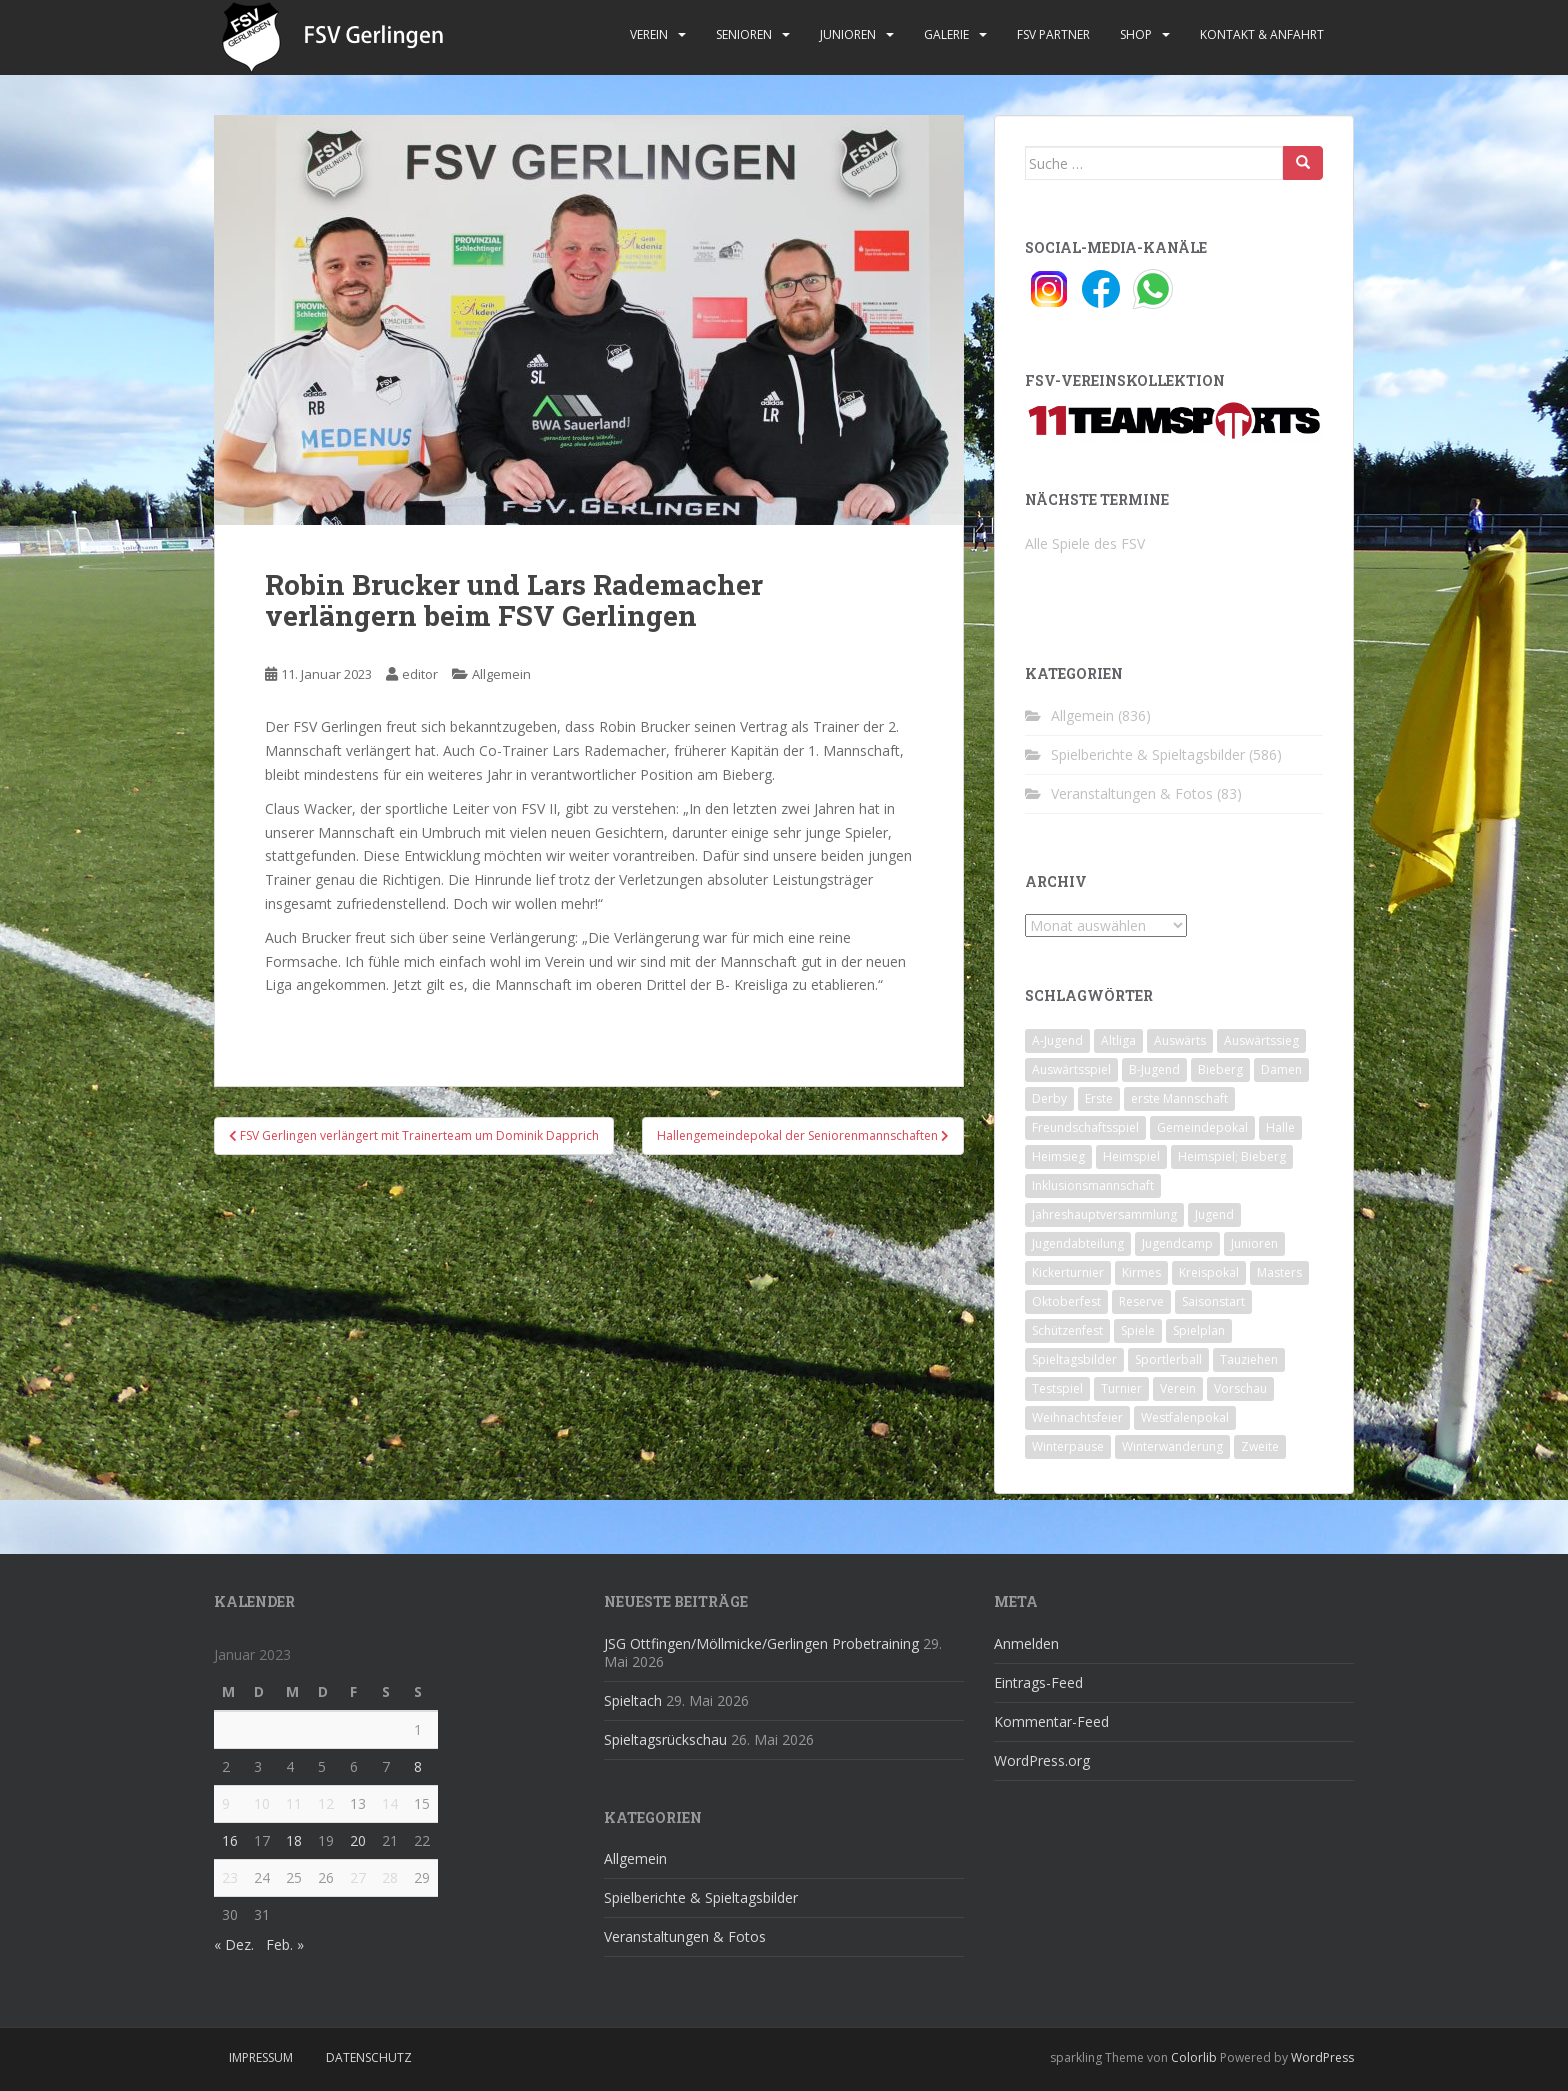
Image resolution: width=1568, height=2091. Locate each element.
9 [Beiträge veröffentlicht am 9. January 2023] (226, 1803)
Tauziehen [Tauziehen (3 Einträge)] (1249, 1359)
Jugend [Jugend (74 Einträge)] (1214, 1214)
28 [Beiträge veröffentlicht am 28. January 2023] (390, 1877)
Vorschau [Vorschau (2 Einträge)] (1240, 1388)
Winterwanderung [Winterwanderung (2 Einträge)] (1172, 1446)
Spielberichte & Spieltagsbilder (1148, 754)
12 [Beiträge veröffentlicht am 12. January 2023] (326, 1803)
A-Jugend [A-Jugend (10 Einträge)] (1057, 1040)
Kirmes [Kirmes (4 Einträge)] (1141, 1272)
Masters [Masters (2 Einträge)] (1279, 1272)
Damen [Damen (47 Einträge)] (1281, 1069)
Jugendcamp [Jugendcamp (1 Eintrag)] (1177, 1243)
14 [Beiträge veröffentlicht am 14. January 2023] (390, 1803)
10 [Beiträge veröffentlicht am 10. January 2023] (262, 1803)
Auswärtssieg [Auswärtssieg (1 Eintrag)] (1261, 1040)
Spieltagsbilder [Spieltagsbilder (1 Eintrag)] (1074, 1359)
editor (420, 674)
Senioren (744, 34)
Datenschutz (369, 2057)
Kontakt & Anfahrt (1262, 34)
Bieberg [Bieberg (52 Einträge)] (1220, 1069)
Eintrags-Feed (1038, 1682)
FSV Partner (1053, 34)
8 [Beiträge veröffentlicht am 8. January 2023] (418, 1766)
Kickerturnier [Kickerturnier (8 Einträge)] (1068, 1272)
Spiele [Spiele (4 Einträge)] (1138, 1330)
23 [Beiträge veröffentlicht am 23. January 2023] (230, 1877)
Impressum (261, 2057)
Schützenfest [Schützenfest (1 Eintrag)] (1067, 1330)
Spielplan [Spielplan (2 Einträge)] (1199, 1330)
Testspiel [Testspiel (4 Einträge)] (1057, 1388)
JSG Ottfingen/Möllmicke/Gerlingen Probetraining (761, 1643)
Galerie (946, 34)
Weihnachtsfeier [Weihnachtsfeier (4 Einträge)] (1077, 1417)
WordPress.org (1042, 1760)
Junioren (848, 34)
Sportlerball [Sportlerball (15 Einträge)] (1168, 1359)
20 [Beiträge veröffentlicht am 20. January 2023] (358, 1840)
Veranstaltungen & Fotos (1132, 793)
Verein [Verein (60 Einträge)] (1178, 1388)
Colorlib (1194, 2057)
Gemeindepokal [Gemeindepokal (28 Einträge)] (1202, 1127)
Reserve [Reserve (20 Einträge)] (1141, 1301)
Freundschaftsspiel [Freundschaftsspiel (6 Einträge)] (1085, 1127)
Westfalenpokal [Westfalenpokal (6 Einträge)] (1185, 1417)
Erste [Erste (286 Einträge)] (1099, 1098)
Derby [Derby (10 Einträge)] (1049, 1098)
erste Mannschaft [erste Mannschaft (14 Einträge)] (1179, 1098)
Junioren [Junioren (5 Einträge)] (1254, 1243)
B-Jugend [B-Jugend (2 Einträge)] (1154, 1069)
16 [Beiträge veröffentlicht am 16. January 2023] (230, 1840)
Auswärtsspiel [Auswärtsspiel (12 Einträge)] (1071, 1069)
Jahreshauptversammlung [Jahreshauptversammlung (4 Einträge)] (1104, 1214)
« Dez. (234, 1944)
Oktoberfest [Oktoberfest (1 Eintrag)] (1066, 1301)
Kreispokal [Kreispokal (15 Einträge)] (1209, 1272)
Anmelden (1026, 1643)
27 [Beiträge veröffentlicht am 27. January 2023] (358, 1877)
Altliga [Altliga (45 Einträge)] (1118, 1040)
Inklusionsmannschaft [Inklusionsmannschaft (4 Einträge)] (1093, 1185)
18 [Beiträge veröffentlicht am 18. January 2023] (294, 1840)
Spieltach (633, 1700)
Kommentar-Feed (1051, 1721)
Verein (649, 34)
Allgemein (501, 674)
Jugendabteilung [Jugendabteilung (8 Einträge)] (1078, 1243)
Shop (1136, 34)
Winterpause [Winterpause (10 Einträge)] (1068, 1446)
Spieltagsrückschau (665, 1739)
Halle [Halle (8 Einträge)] (1280, 1127)
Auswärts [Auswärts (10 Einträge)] (1180, 1040)
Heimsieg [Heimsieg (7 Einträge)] (1058, 1156)
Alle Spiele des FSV (1085, 543)
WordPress (1322, 2057)
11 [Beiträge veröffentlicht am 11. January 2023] (294, 1803)
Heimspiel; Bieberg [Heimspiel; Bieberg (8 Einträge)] (1232, 1156)
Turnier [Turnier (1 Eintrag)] (1121, 1388)
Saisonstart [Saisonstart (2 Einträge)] (1213, 1301)
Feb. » (285, 1944)
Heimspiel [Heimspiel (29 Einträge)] (1131, 1156)
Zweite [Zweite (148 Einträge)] (1260, 1446)
